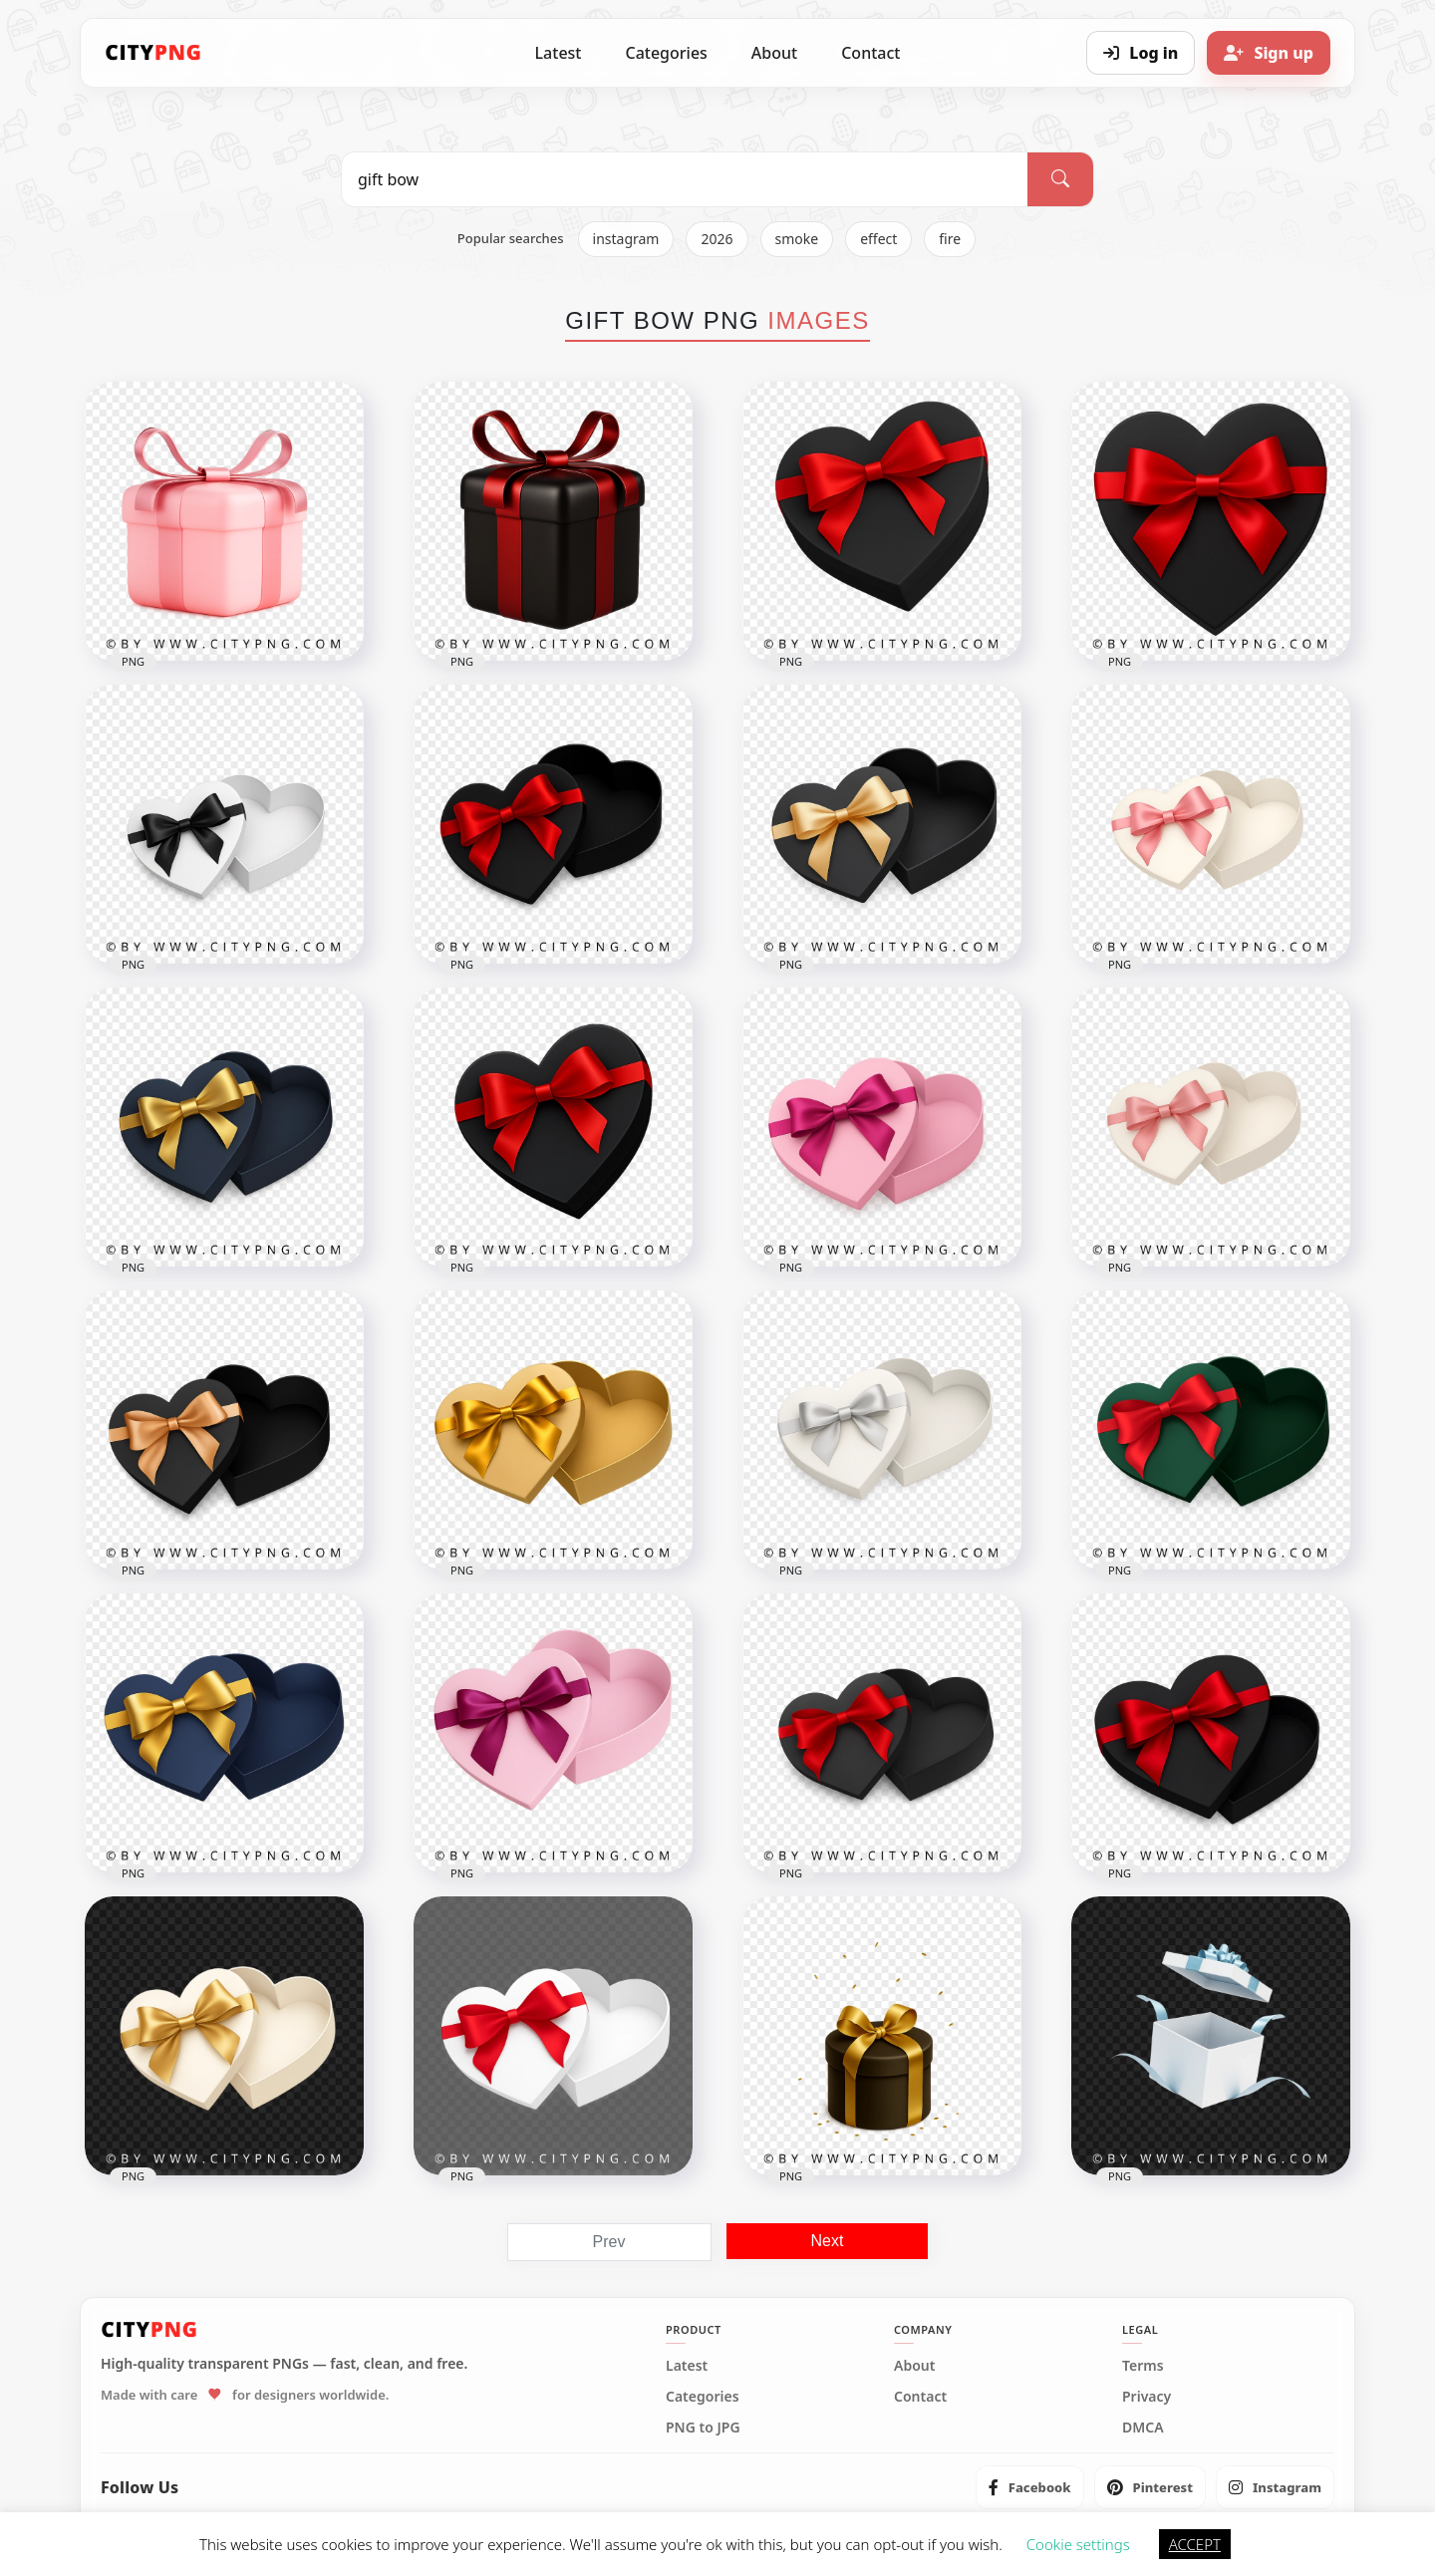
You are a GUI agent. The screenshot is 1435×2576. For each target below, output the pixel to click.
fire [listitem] (950, 238)
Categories (666, 53)
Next (827, 2240)
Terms (1143, 2366)
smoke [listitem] (797, 238)
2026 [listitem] (716, 238)
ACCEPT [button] (1195, 2544)
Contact (870, 53)
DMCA (1143, 2427)
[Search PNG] (684, 179)
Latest (558, 53)
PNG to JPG (703, 2427)
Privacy (1146, 2397)
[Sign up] (1268, 53)
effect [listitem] (878, 238)
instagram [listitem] (626, 238)
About (774, 53)
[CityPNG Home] (153, 53)
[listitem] (1030, 2487)
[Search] (1060, 179)
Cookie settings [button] (1078, 2544)
